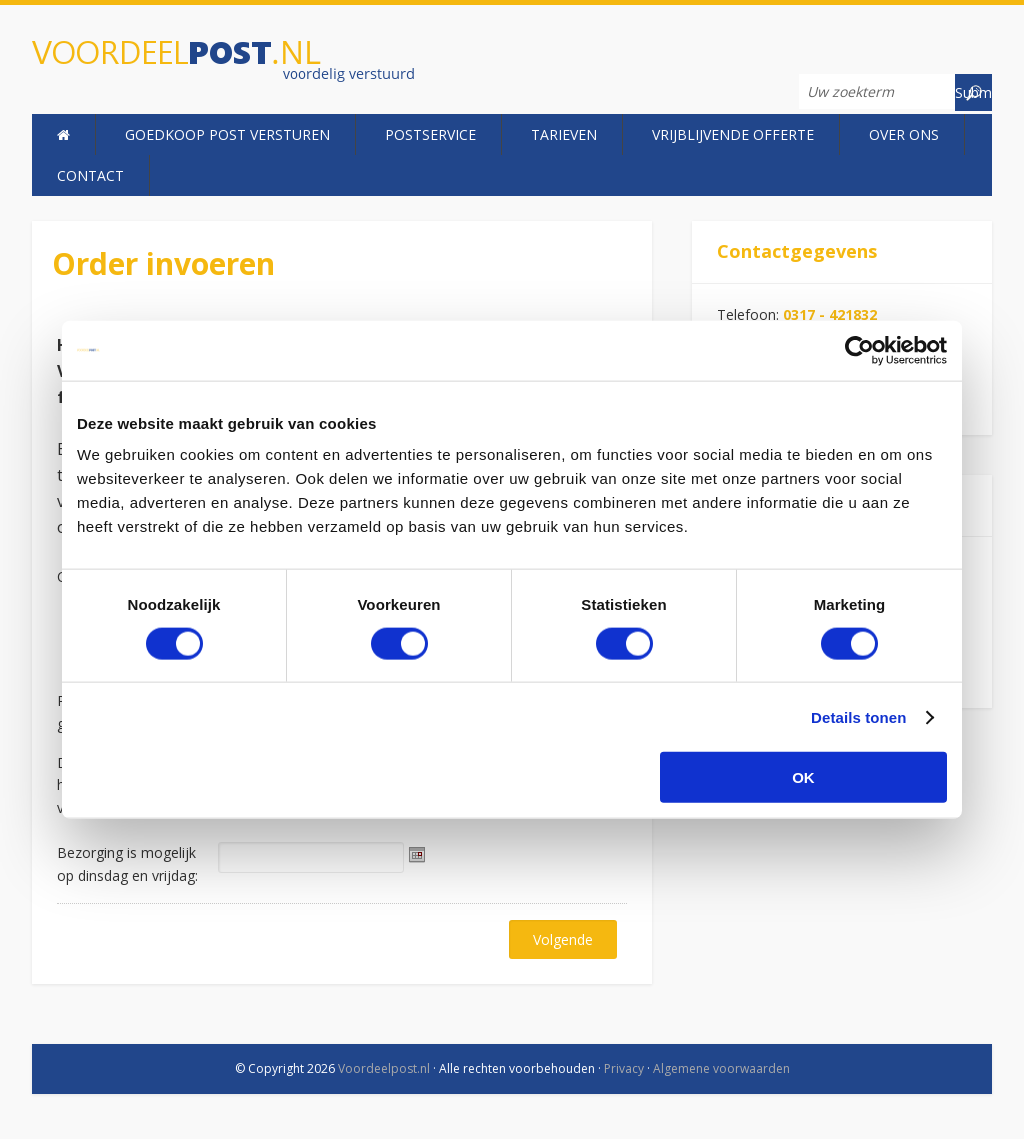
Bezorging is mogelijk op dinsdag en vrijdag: (127, 864)
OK (803, 777)
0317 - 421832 (830, 314)
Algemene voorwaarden (721, 1068)
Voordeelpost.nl (254, 62)
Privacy (624, 1068)
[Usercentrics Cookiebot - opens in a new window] (859, 350)
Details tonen (858, 716)
